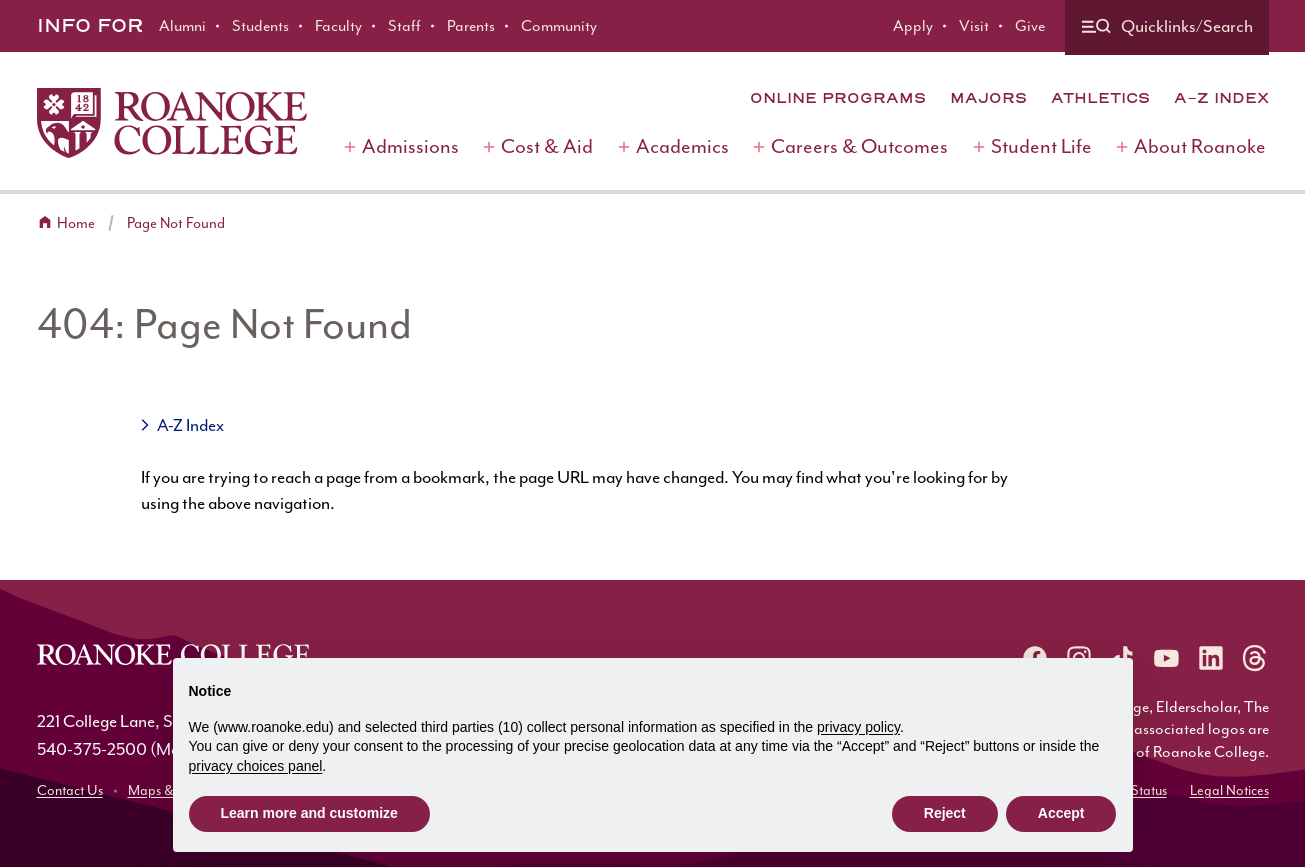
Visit (974, 26)
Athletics (1100, 98)
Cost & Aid (547, 146)
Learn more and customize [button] (309, 813)
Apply (913, 26)
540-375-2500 (92, 749)
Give (1030, 26)
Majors (988, 98)
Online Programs (838, 98)
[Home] (172, 123)
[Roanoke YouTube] (1167, 658)
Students (260, 26)
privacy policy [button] (858, 727)
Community (559, 26)
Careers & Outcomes (859, 146)
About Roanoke (1200, 146)
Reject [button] (945, 813)
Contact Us (70, 790)
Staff (404, 26)
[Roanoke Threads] (1255, 658)
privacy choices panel (256, 766)
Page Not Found (176, 223)
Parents (471, 26)
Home (76, 223)
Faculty (338, 26)
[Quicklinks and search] (1167, 27)
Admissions (410, 146)
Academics (682, 146)
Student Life (1041, 146)
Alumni (182, 26)
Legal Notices (1229, 790)
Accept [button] (1061, 813)
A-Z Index (1221, 98)
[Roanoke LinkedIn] (1211, 658)
